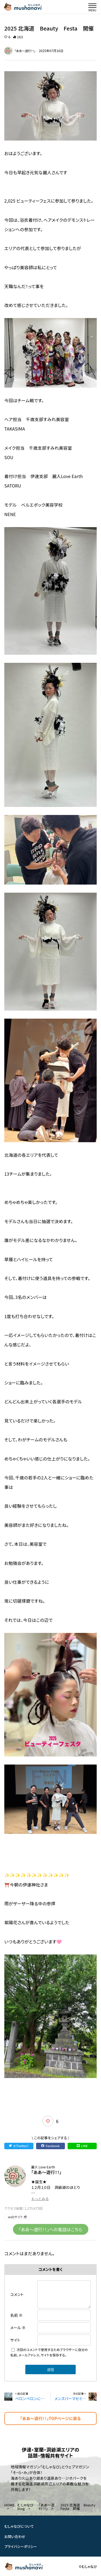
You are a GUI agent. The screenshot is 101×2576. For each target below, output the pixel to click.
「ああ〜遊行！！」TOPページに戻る (50, 2418)
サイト (15, 2340)
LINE (82, 2146)
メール (18, 2327)
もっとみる (40, 2199)
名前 (16, 2315)
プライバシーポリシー (20, 2546)
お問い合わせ (14, 2536)
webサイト (17, 2217)
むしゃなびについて (19, 2526)
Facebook (50, 2146)
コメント (17, 2294)
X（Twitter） (19, 2146)
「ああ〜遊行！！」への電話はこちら (50, 2229)
